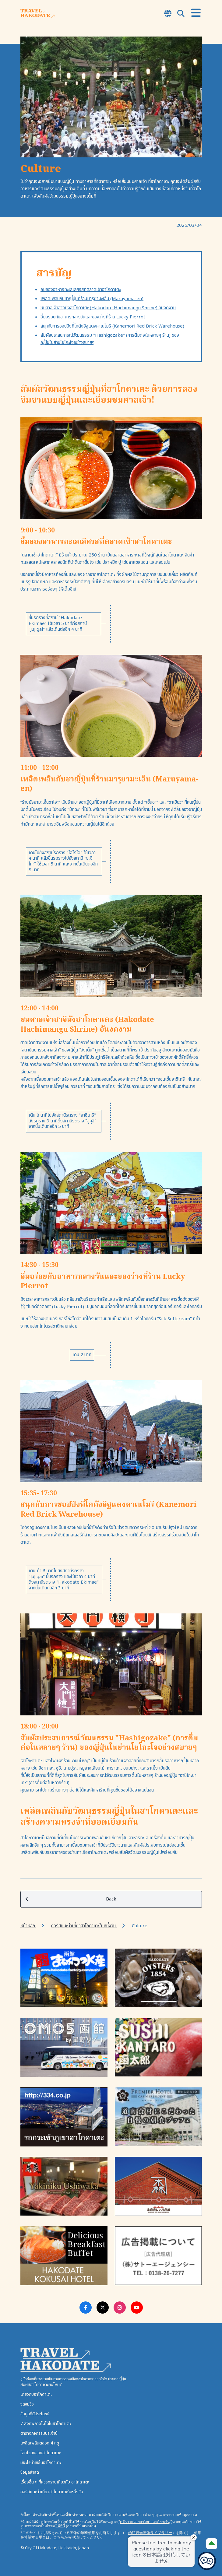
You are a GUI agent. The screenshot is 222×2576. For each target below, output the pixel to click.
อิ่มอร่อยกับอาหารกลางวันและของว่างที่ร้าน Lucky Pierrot (93, 317)
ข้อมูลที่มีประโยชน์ (34, 2414)
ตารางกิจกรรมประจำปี (39, 2433)
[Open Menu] (196, 13)
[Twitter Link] (103, 2307)
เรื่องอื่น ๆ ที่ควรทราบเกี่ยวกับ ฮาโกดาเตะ (55, 2482)
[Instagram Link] (120, 2307)
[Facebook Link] (85, 2307)
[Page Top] (211, 2543)
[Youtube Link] (137, 2307)
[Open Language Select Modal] (167, 14)
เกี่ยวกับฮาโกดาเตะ (36, 2394)
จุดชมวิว (27, 2404)
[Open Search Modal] (180, 14)
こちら (58, 2537)
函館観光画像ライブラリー (150, 2532)
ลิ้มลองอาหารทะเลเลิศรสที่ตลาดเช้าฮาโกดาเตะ (81, 289)
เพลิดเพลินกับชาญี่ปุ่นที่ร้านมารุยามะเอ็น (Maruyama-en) (92, 298)
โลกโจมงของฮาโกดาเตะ (40, 2453)
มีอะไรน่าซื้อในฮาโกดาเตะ (40, 2462)
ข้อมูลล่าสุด (29, 2472)
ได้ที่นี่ (60, 2526)
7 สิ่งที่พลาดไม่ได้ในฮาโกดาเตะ (45, 2423)
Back (71, 1899)
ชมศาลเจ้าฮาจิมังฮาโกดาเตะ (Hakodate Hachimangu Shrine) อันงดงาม (108, 307)
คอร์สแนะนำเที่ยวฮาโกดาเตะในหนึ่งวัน (84, 1925)
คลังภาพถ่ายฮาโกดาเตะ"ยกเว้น (145, 2521)
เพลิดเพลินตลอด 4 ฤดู (39, 2443)
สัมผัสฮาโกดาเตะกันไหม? (41, 2384)
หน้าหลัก (28, 1925)
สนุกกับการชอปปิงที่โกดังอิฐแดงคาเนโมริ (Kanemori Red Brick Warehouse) (112, 326)
